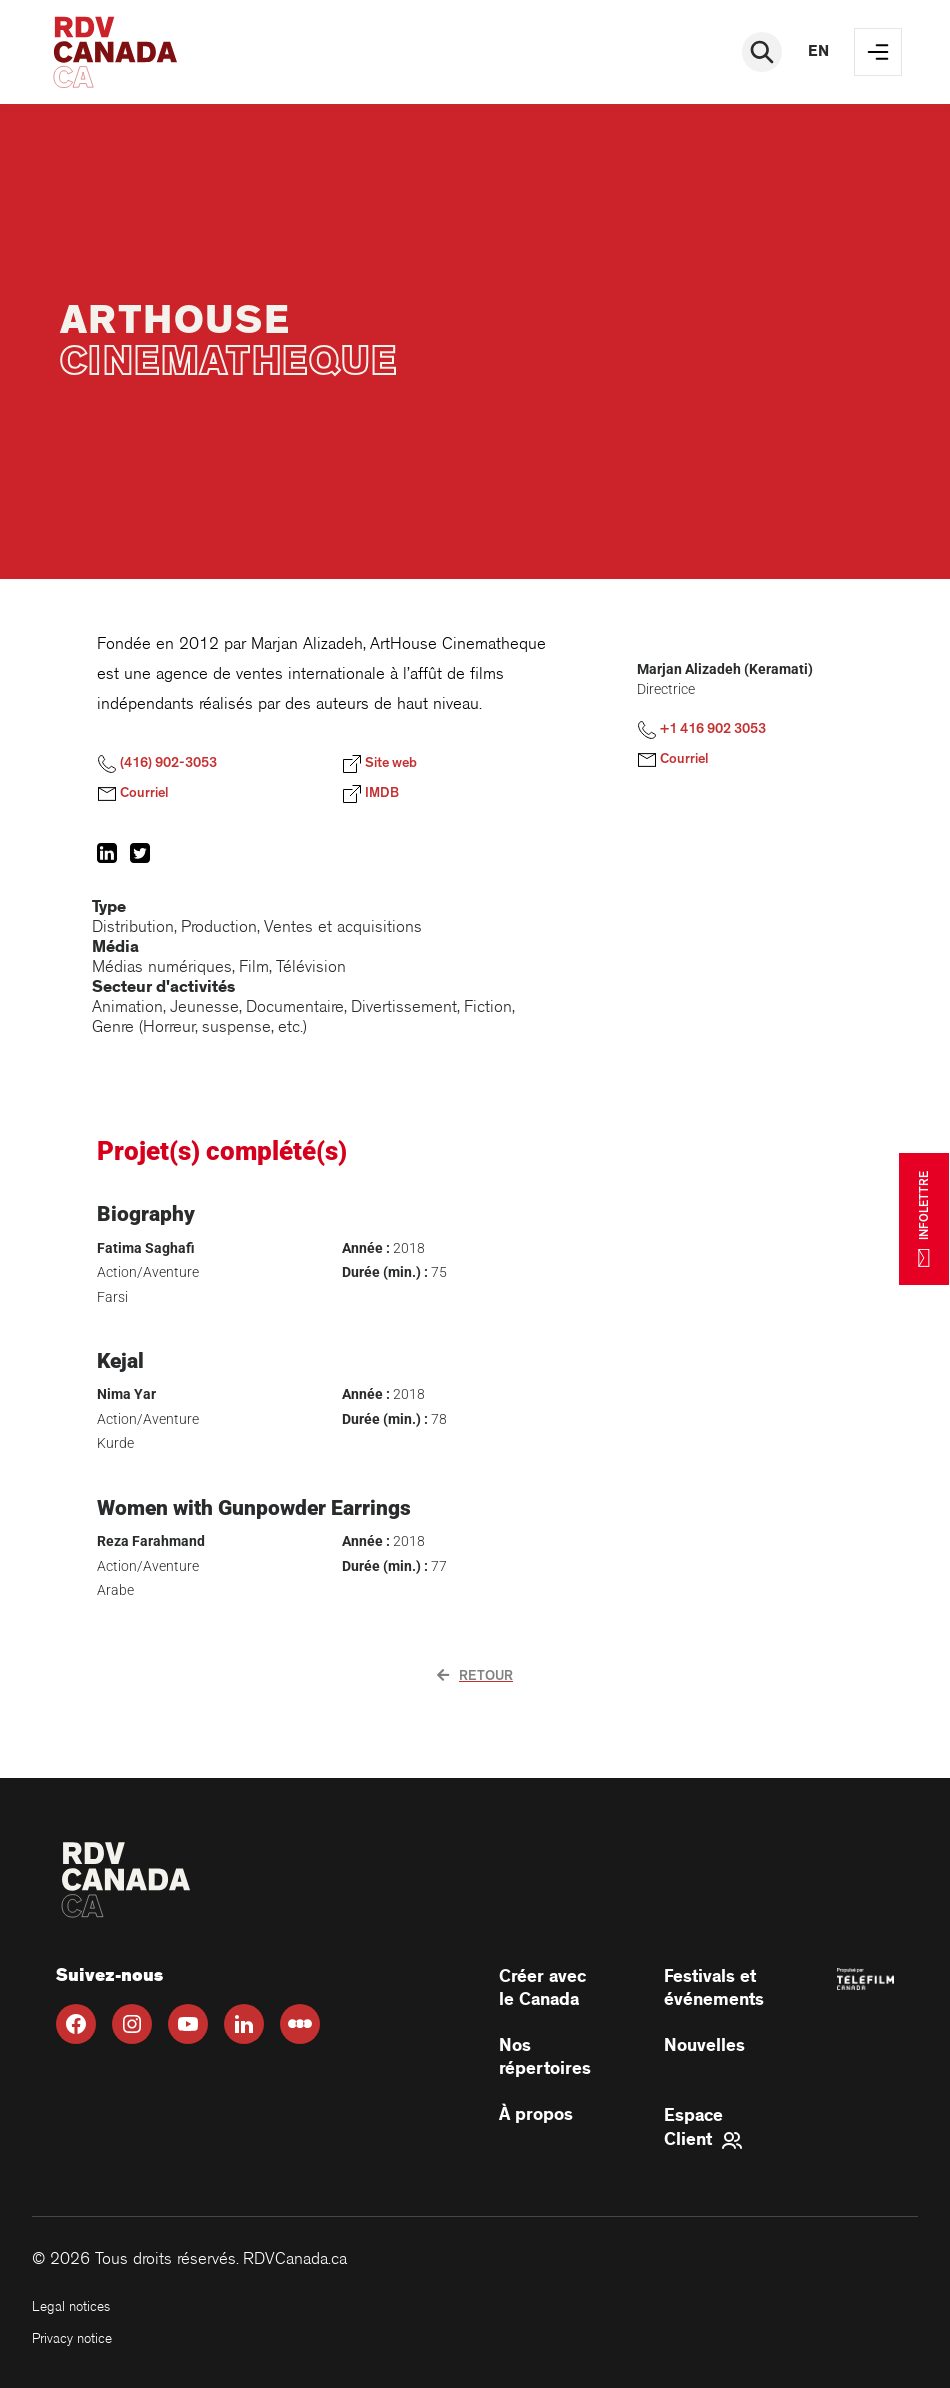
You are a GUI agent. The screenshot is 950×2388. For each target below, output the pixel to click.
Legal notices (71, 2306)
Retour (475, 1676)
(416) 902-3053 (157, 764)
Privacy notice (72, 2338)
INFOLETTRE (924, 1219)
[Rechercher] (762, 52)
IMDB (370, 794)
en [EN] (818, 51)
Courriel (132, 794)
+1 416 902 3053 (701, 730)
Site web (379, 764)
